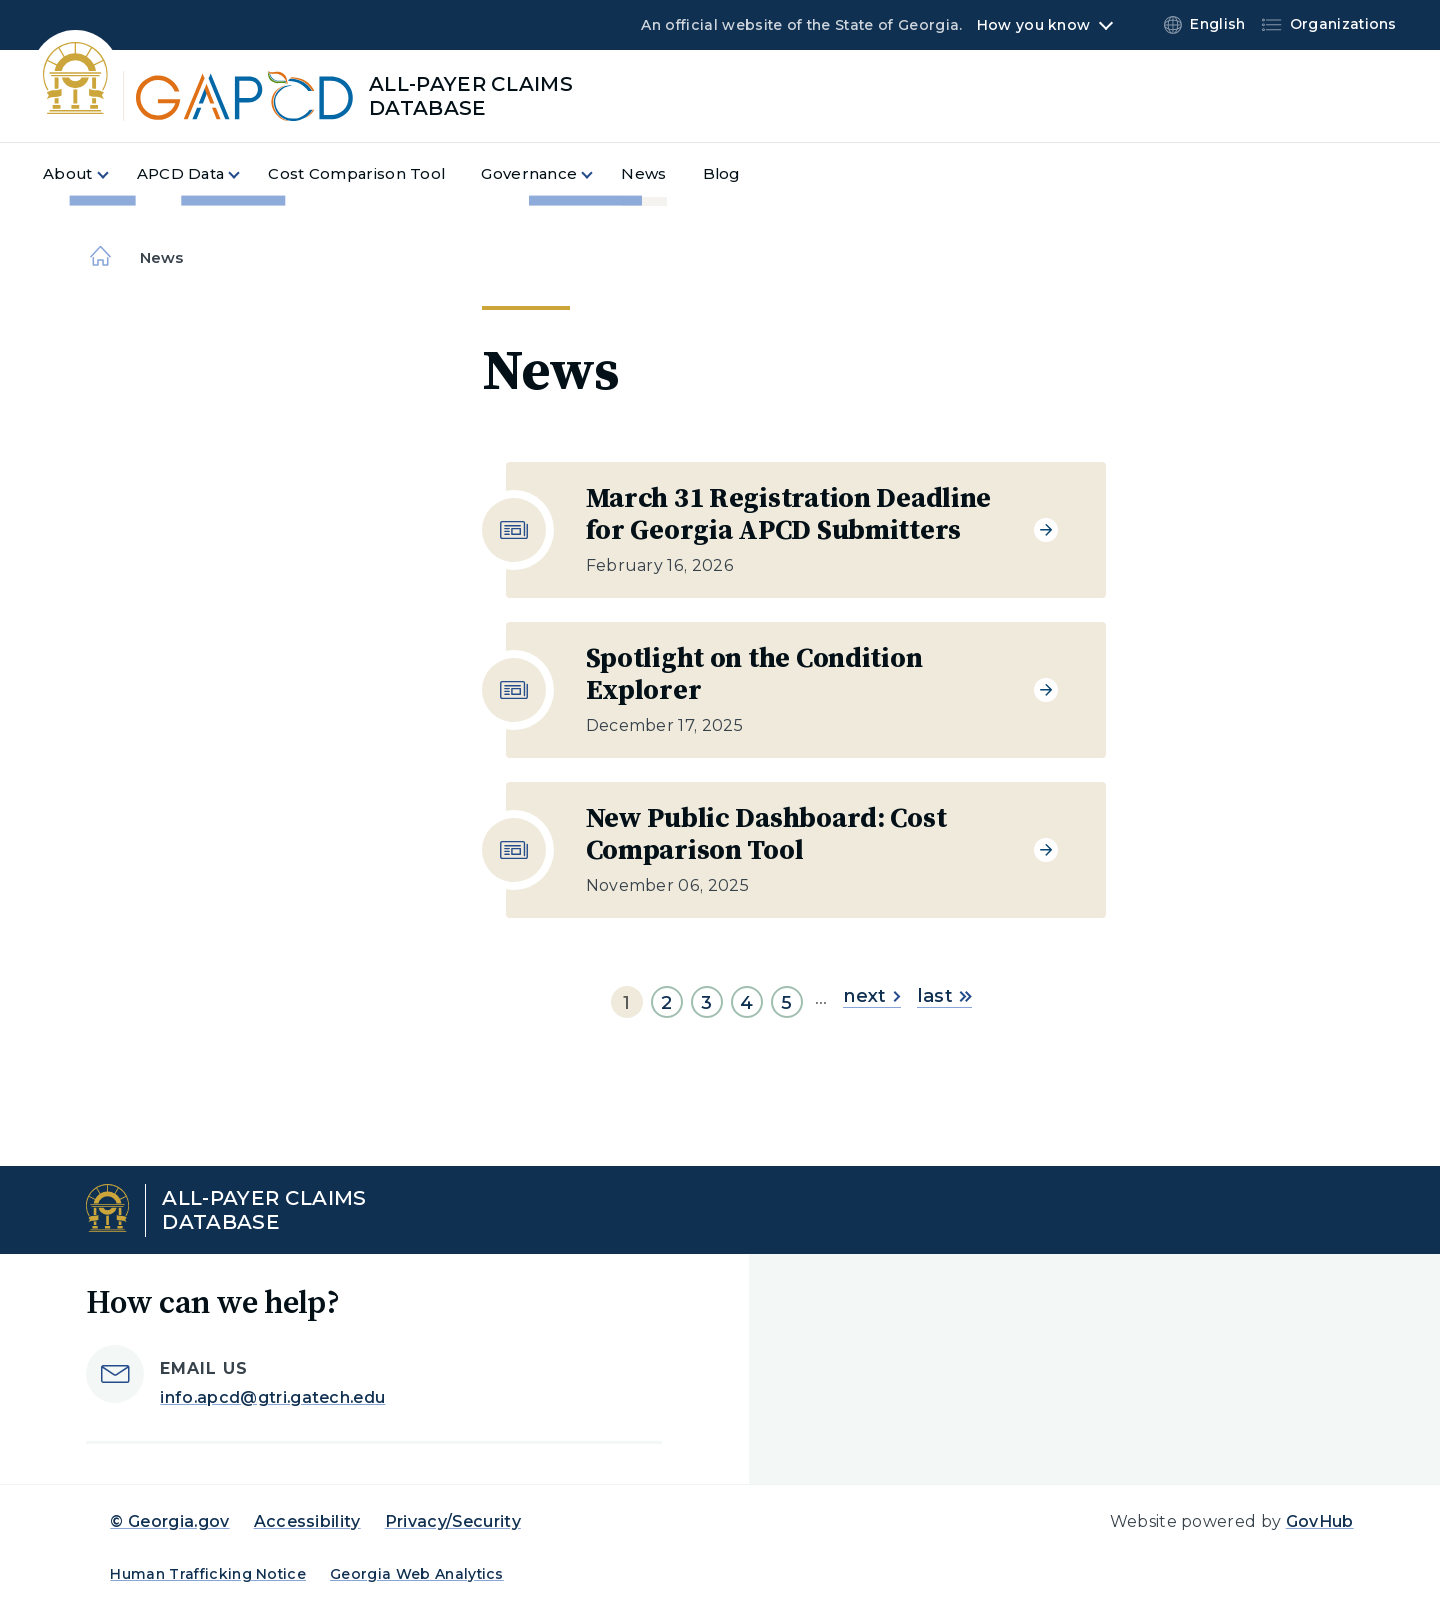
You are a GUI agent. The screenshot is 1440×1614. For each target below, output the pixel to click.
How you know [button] (1033, 25)
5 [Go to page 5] (786, 1003)
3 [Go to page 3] (706, 1003)
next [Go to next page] (871, 996)
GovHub (1320, 1521)
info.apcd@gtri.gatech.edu (272, 1397)
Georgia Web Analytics (417, 1574)
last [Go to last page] (944, 996)
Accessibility (307, 1521)
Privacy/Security (453, 1521)
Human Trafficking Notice (208, 1574)
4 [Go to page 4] (746, 1003)
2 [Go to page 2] (666, 1003)
